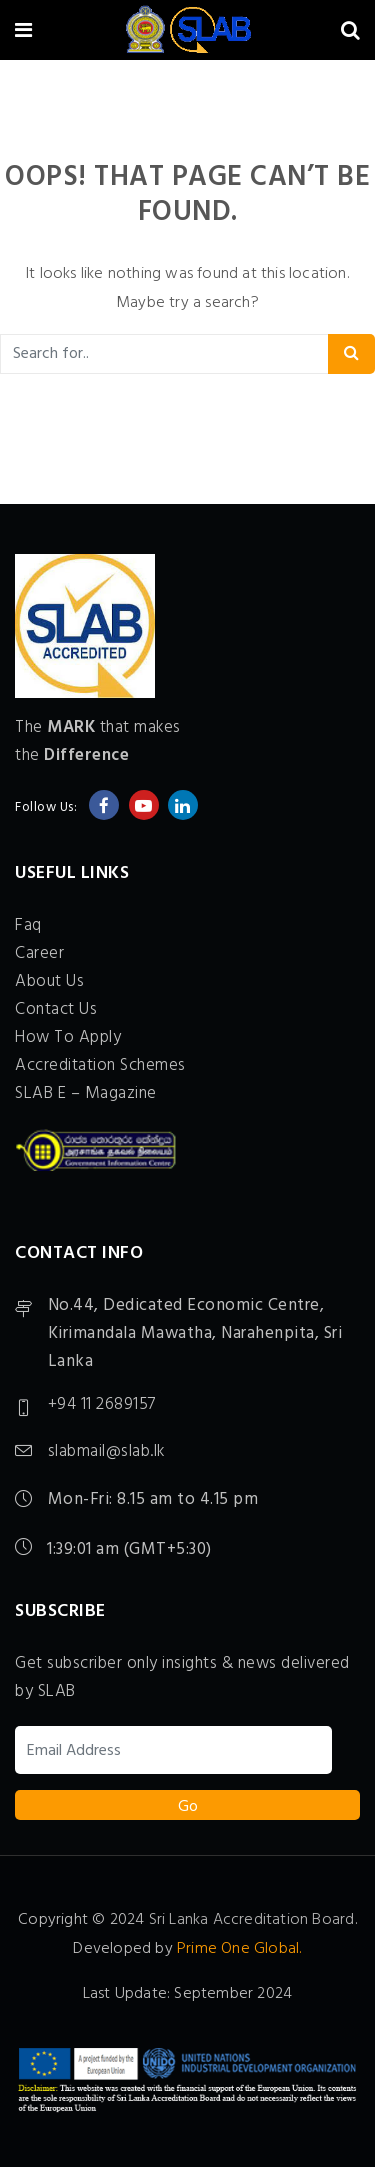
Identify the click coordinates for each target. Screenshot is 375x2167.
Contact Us (56, 1009)
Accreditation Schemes (100, 1065)
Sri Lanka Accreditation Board (252, 1920)
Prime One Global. (239, 1949)
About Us (49, 981)
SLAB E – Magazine (86, 1093)
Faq (28, 925)
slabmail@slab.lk (106, 1452)
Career (39, 953)
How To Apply (68, 1037)
